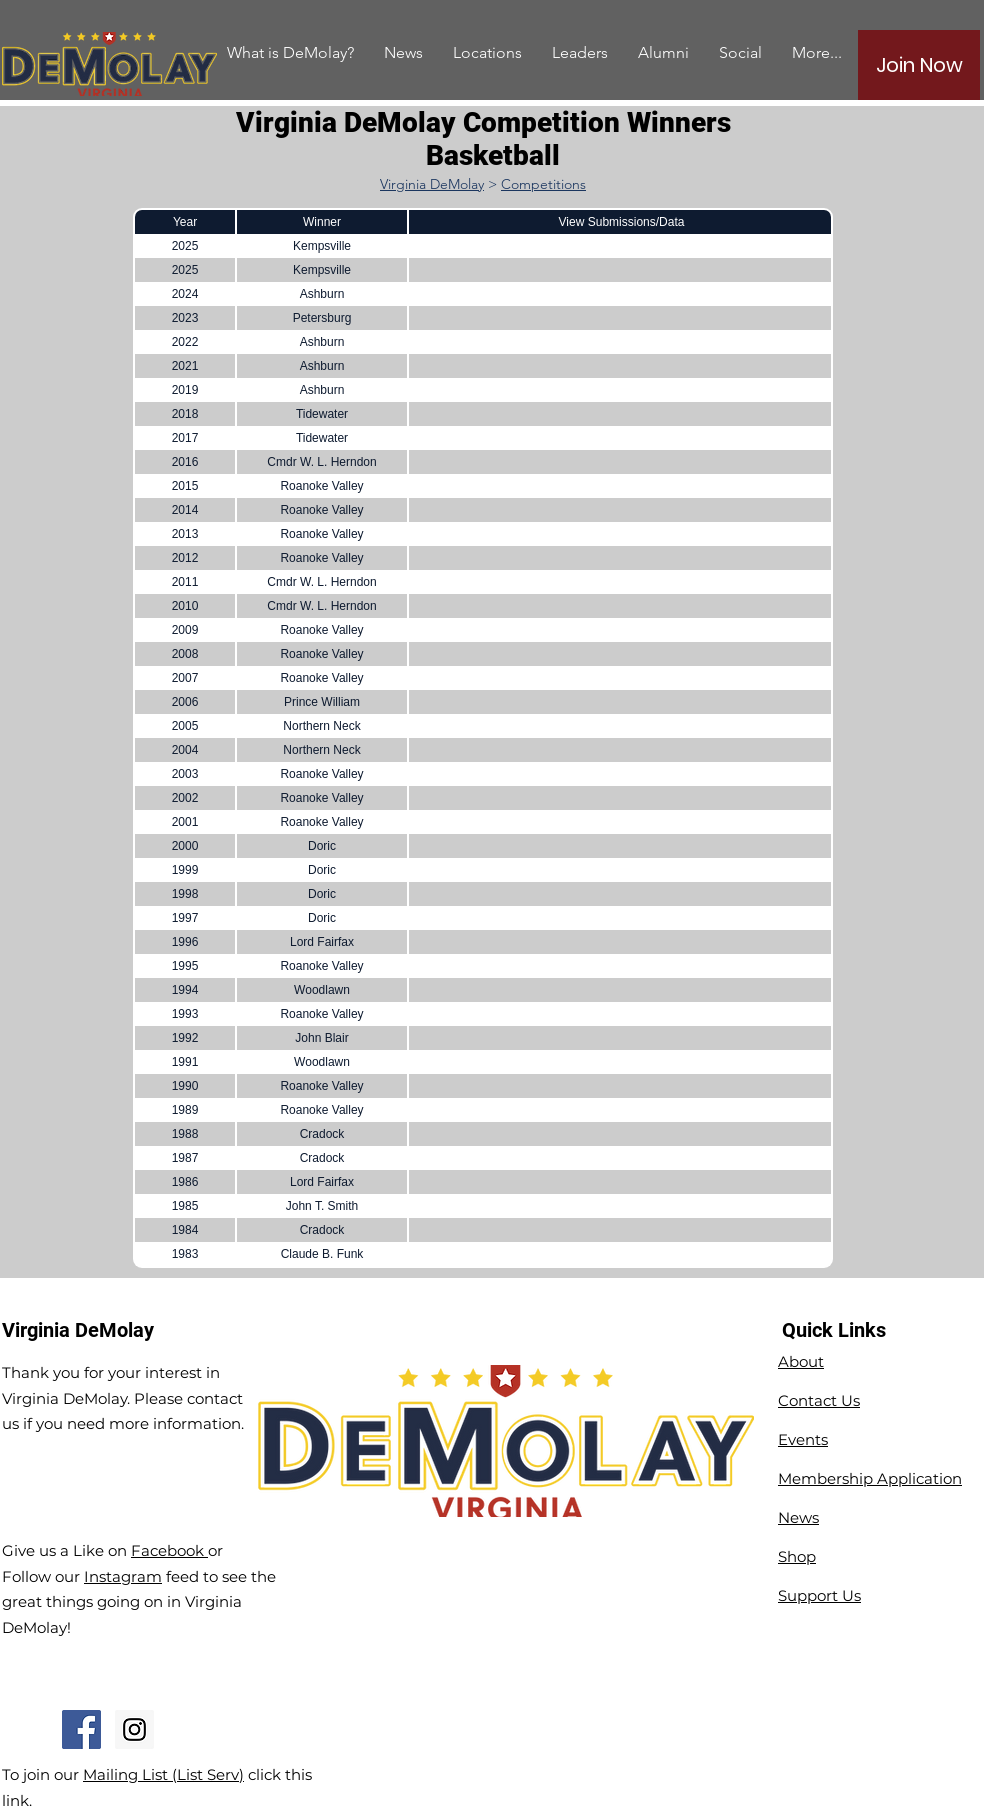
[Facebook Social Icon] (81, 1729)
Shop (797, 1556)
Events (803, 1439)
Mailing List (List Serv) (163, 1774)
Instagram (123, 1576)
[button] (663, 52)
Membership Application (870, 1478)
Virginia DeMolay (432, 184)
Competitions (543, 184)
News (798, 1517)
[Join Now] (919, 65)
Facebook (169, 1550)
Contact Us (819, 1400)
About (801, 1361)
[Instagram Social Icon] (134, 1729)
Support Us (819, 1595)
